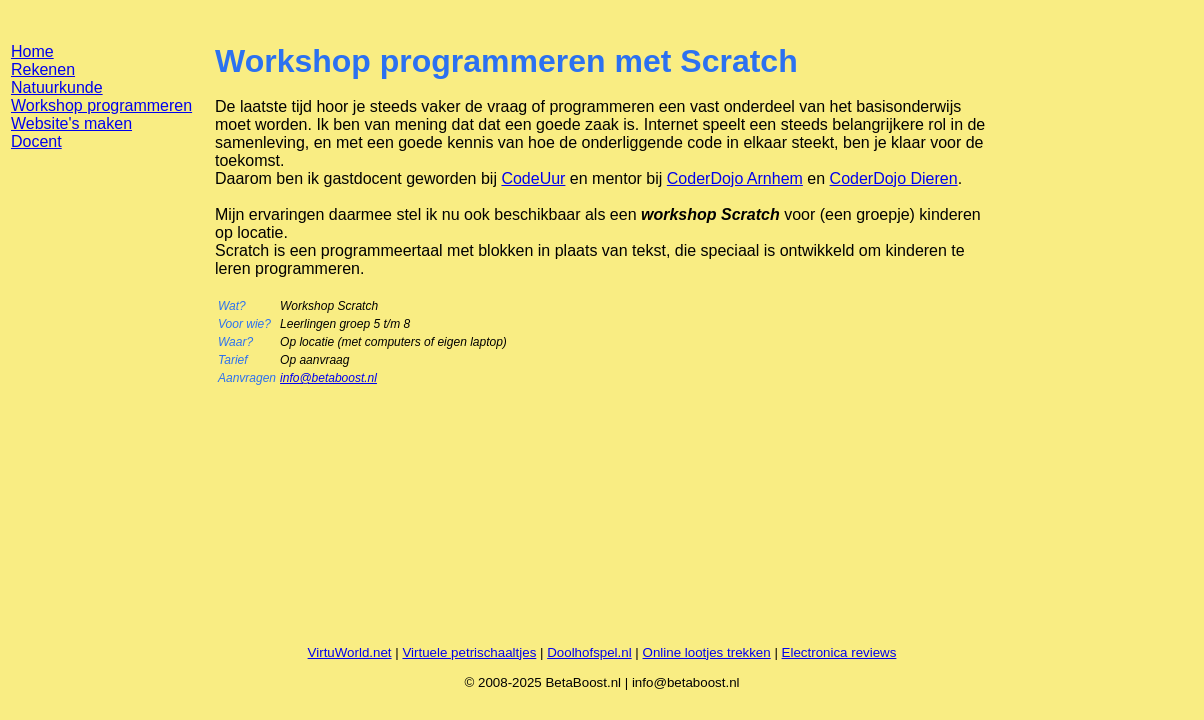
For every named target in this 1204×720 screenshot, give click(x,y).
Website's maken (71, 123)
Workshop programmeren (101, 105)
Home (32, 51)
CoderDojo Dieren (894, 178)
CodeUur (533, 178)
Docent (36, 141)
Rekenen (43, 69)
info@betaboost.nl (328, 378)
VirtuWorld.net (350, 652)
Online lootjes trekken (707, 652)
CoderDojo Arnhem (735, 178)
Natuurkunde (57, 87)
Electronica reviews (839, 652)
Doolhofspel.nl (589, 652)
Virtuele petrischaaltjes (469, 652)
